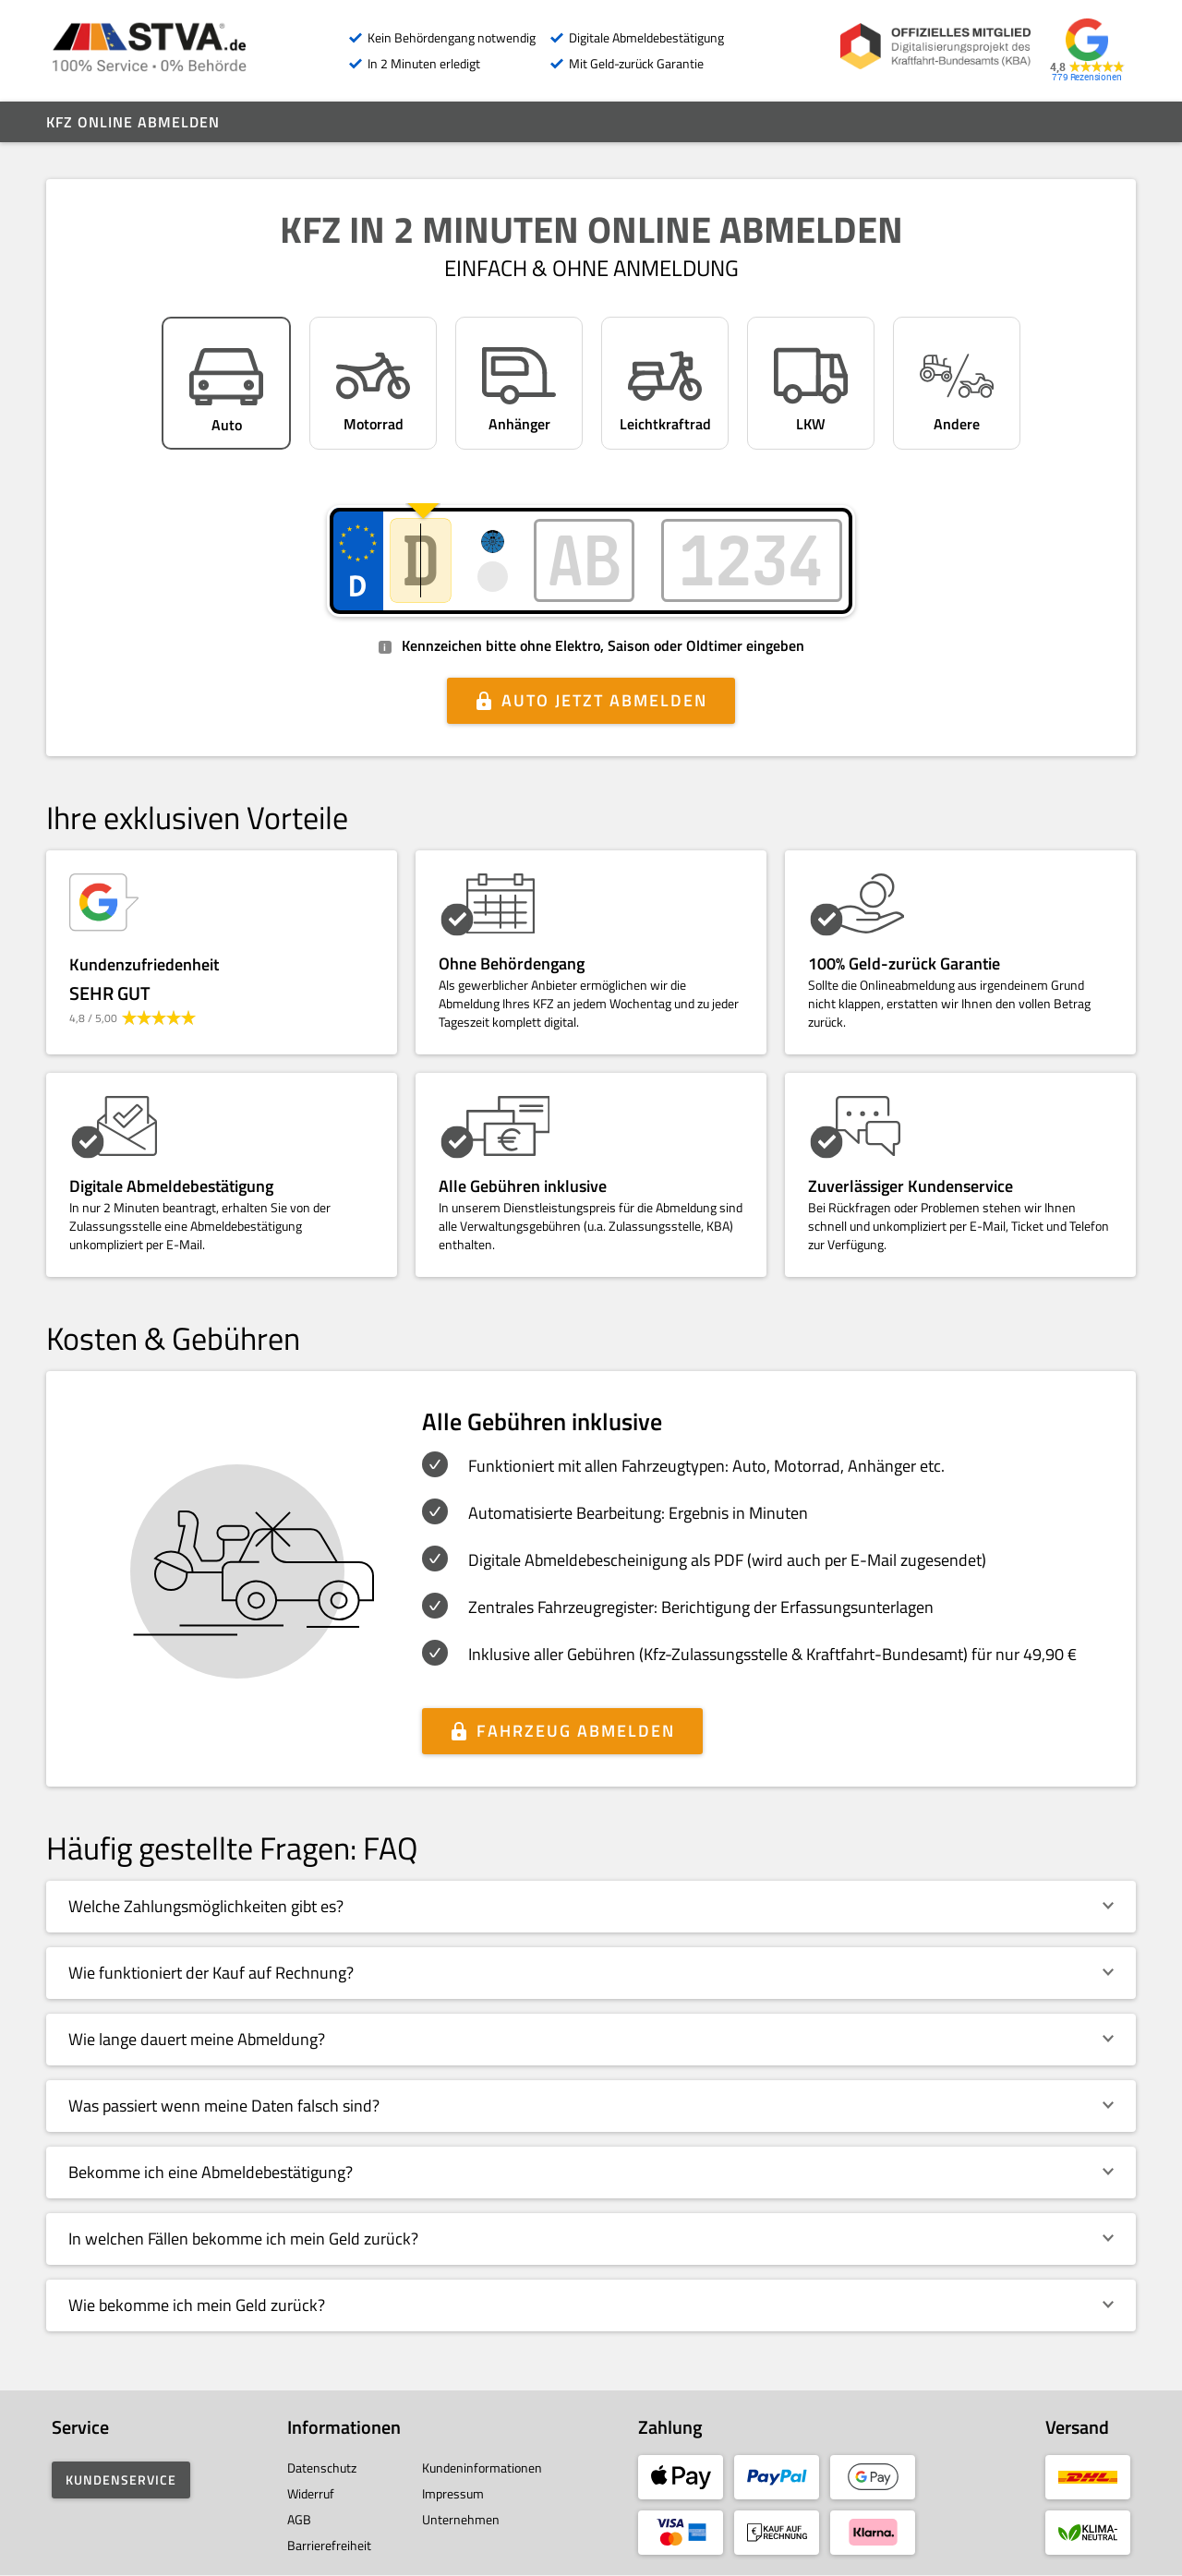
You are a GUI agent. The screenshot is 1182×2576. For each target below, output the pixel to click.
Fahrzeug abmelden (575, 1730)
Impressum (453, 2493)
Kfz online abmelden (133, 122)
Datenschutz (321, 2467)
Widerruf (310, 2493)
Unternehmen (461, 2519)
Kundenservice (121, 2479)
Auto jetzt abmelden (604, 700)
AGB (299, 2519)
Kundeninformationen (482, 2467)
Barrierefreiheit (329, 2545)
